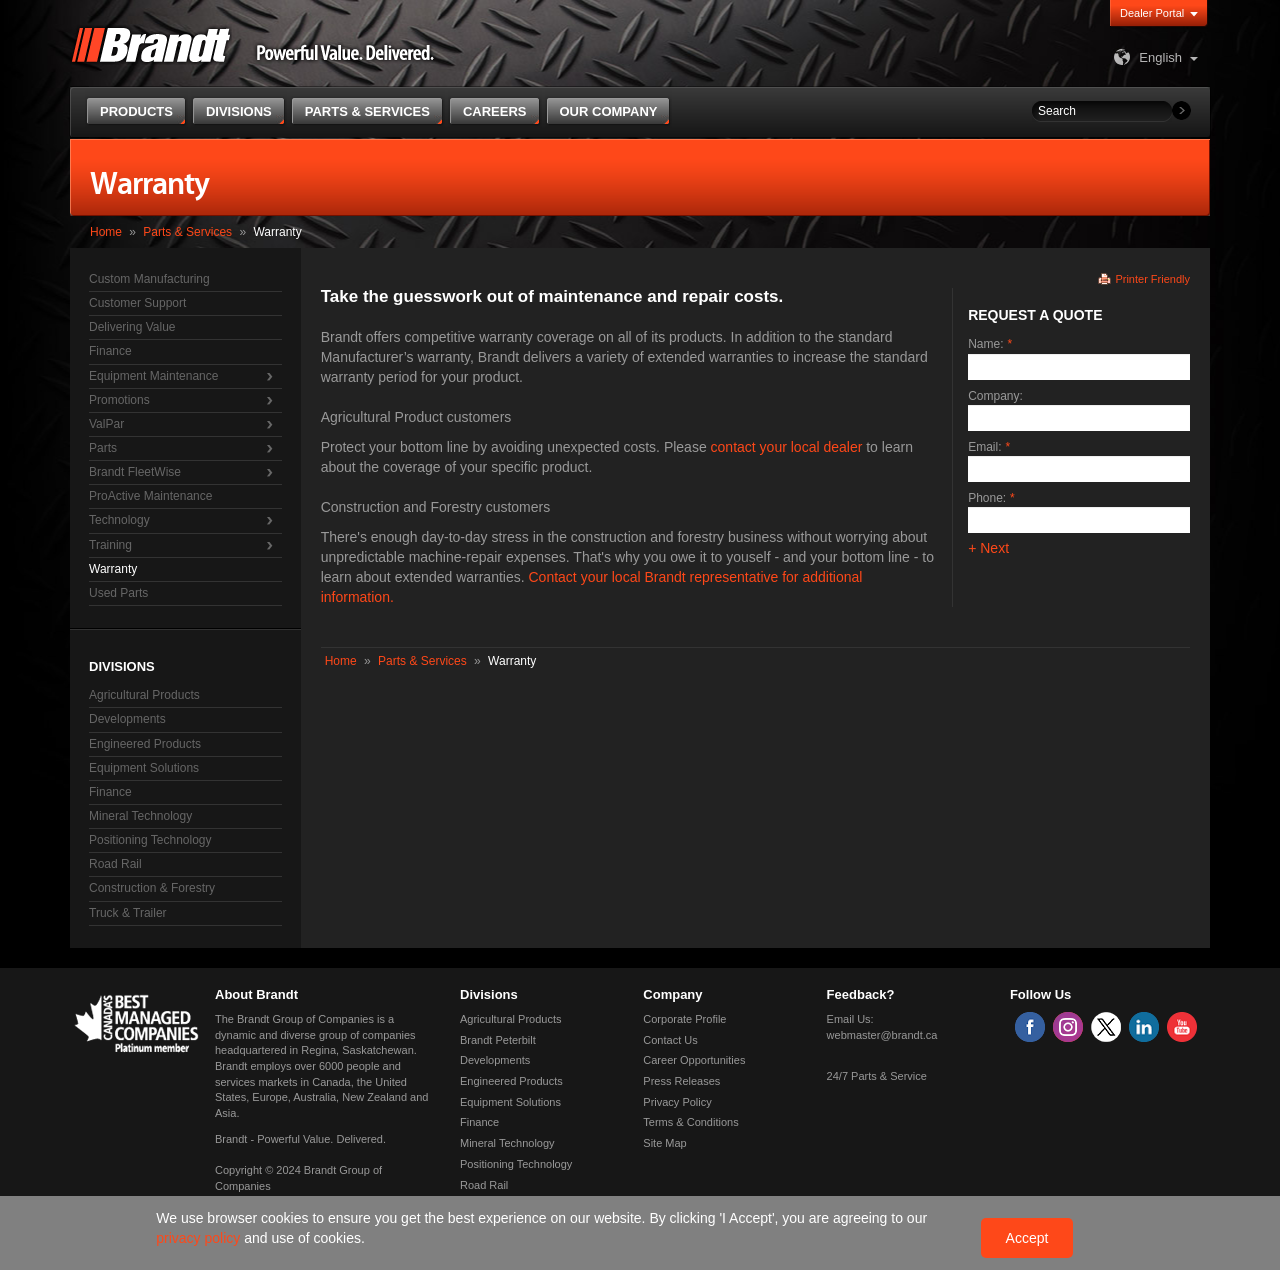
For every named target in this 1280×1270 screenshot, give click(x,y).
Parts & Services (187, 232)
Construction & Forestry (152, 888)
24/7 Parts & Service (877, 1076)
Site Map (664, 1143)
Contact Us (670, 1040)
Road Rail (115, 864)
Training (110, 545)
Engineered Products (145, 744)
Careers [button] (495, 111)
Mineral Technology (140, 816)
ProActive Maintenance (150, 496)
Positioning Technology (150, 840)
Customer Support (137, 303)
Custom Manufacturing (149, 279)
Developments (127, 719)
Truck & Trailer (128, 913)
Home (106, 232)
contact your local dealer (787, 447)
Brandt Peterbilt (498, 1040)
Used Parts (118, 593)
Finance (110, 351)
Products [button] (136, 111)
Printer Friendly (1152, 279)
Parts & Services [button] (367, 111)
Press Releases (681, 1081)
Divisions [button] (239, 111)
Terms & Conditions (690, 1122)
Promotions (119, 400)
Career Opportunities (694, 1060)
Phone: (987, 498)
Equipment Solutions (144, 768)
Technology (119, 520)
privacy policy (200, 1238)
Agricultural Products (144, 695)
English (1145, 57)
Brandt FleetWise (135, 472)
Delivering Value (132, 327)
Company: (995, 396)
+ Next (988, 548)
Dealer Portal (1152, 13)
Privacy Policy (677, 1102)
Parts (103, 448)
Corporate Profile (684, 1019)
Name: (985, 344)
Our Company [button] (609, 111)
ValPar (106, 424)
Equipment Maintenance (153, 376)
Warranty (113, 569)
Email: (984, 447)
